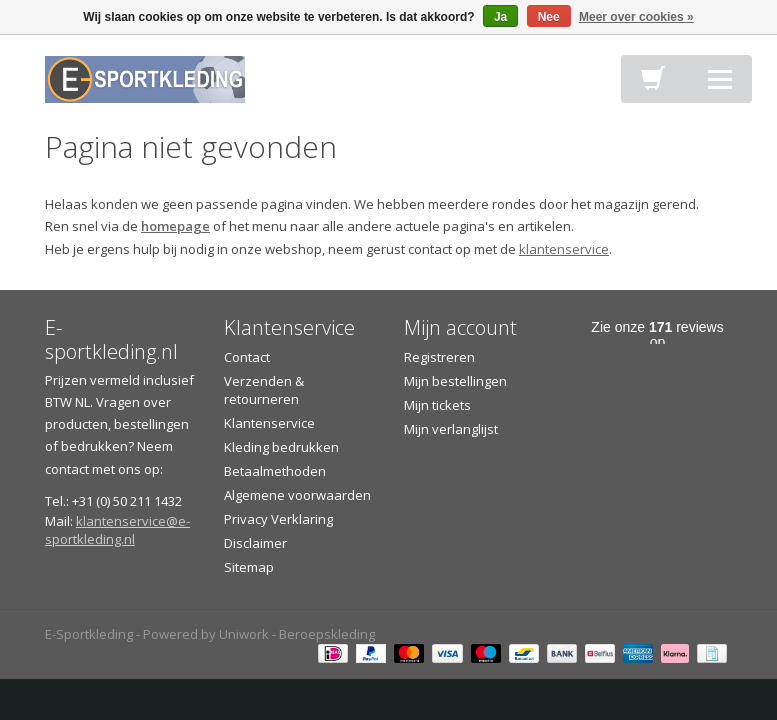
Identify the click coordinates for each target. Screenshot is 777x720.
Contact (247, 357)
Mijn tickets (437, 405)
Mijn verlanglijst (451, 429)
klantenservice (564, 249)
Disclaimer (255, 543)
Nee (549, 17)
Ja (500, 17)
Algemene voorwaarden (297, 495)
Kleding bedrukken (281, 447)
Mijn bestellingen (455, 381)
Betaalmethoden (275, 471)
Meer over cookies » (636, 17)
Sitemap (249, 567)
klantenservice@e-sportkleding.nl (117, 530)
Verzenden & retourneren (264, 390)
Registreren (439, 357)
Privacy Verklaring (278, 519)
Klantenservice (269, 423)
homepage (175, 226)
